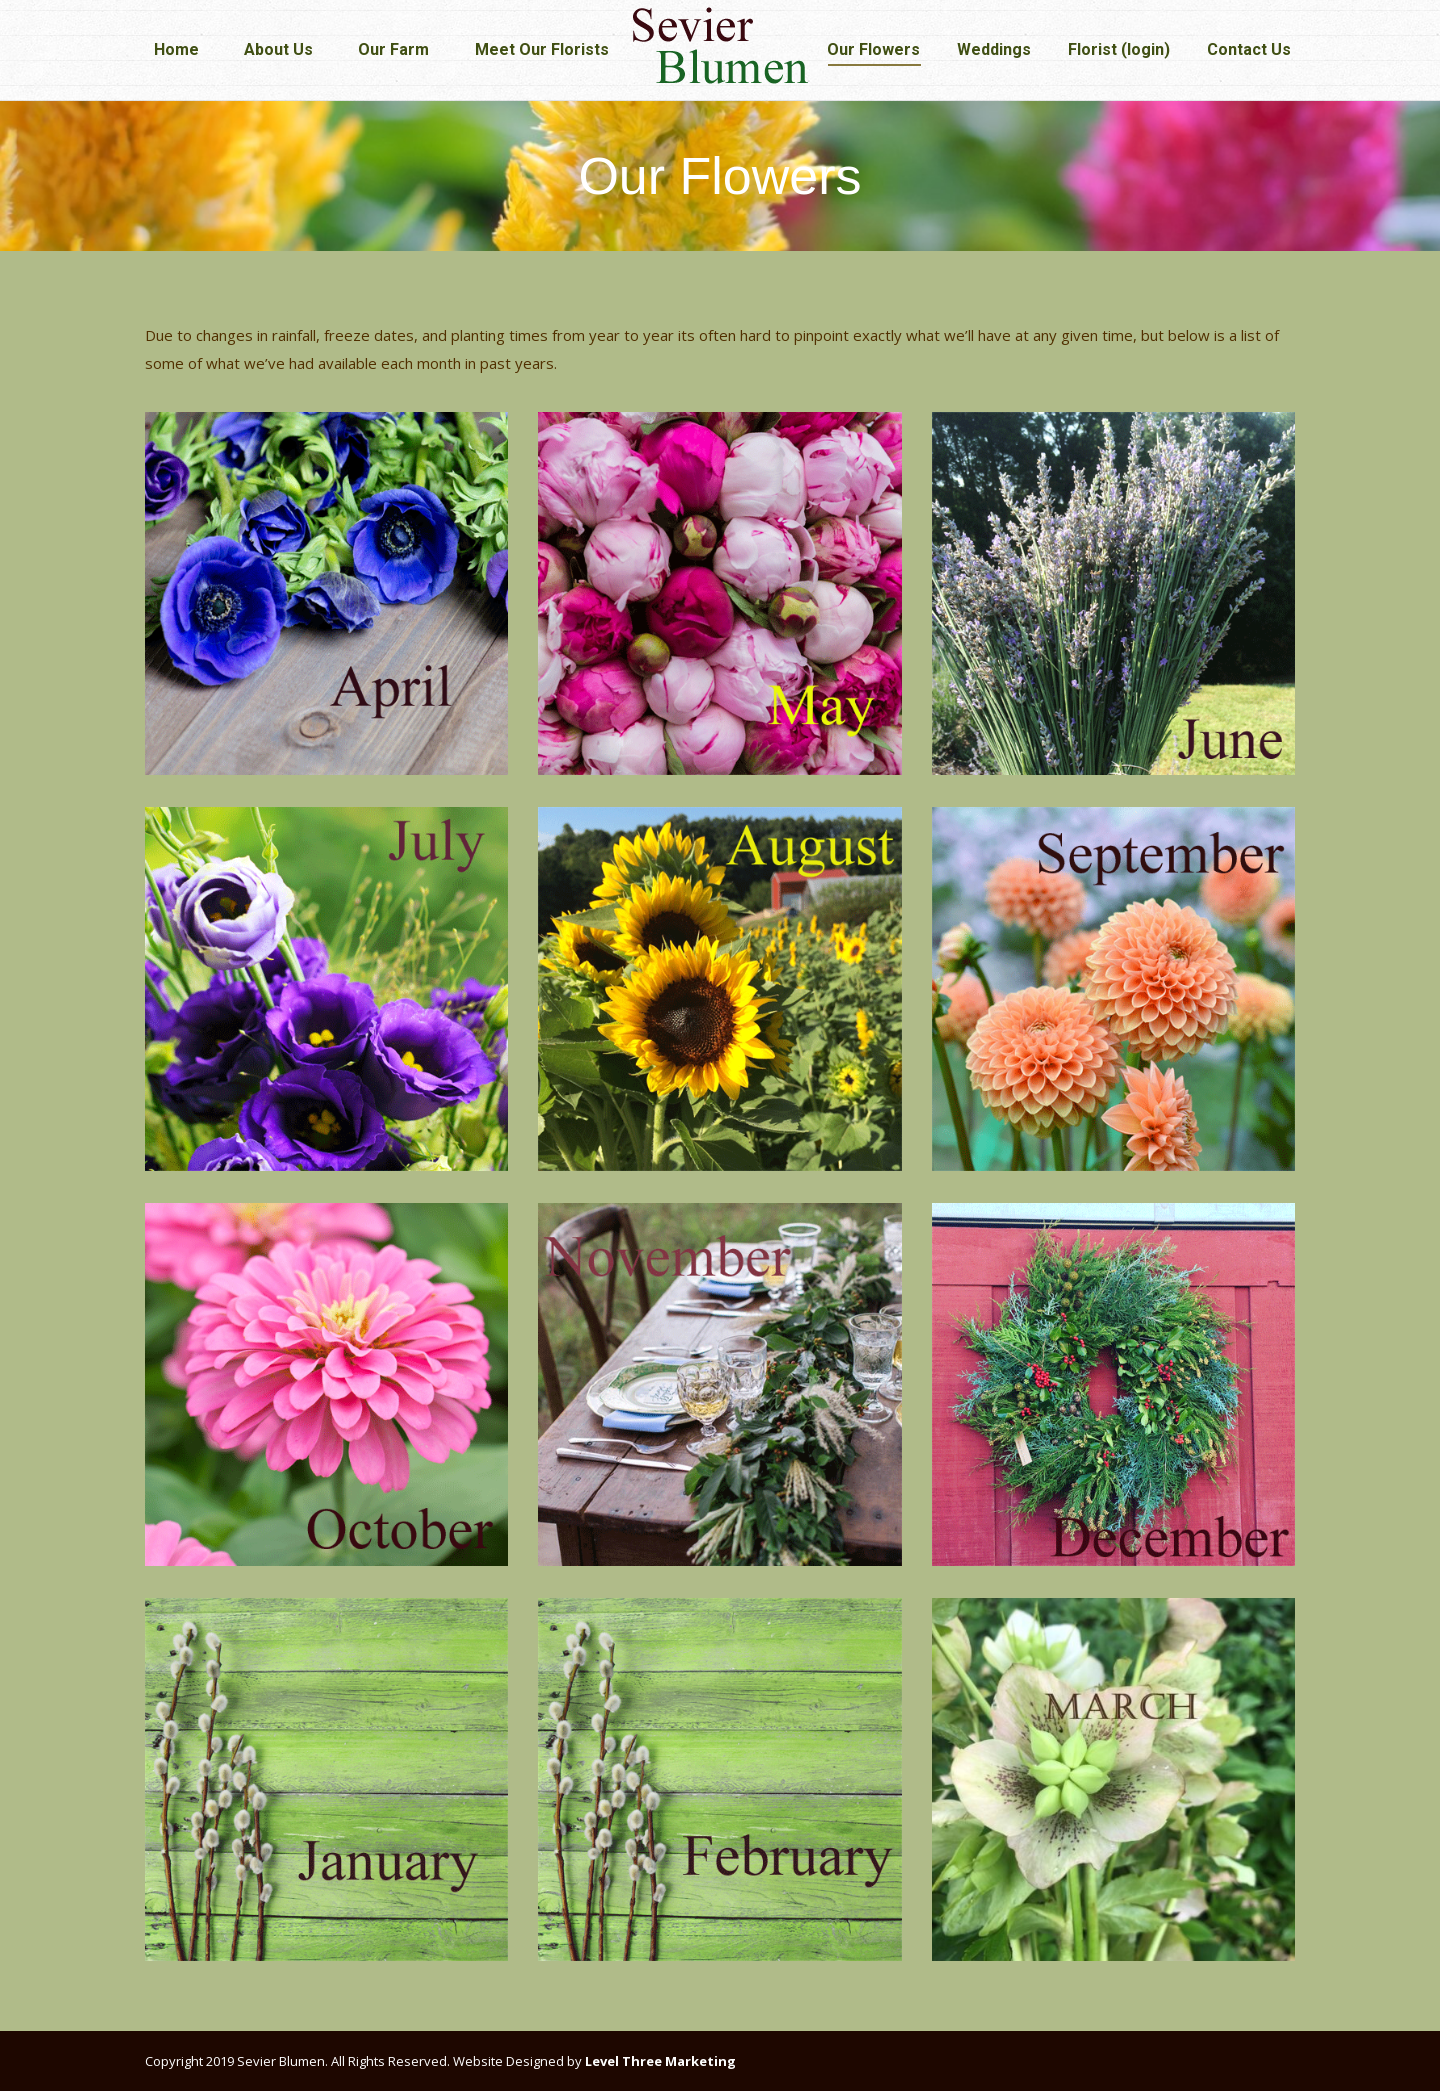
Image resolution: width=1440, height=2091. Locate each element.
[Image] (326, 593)
